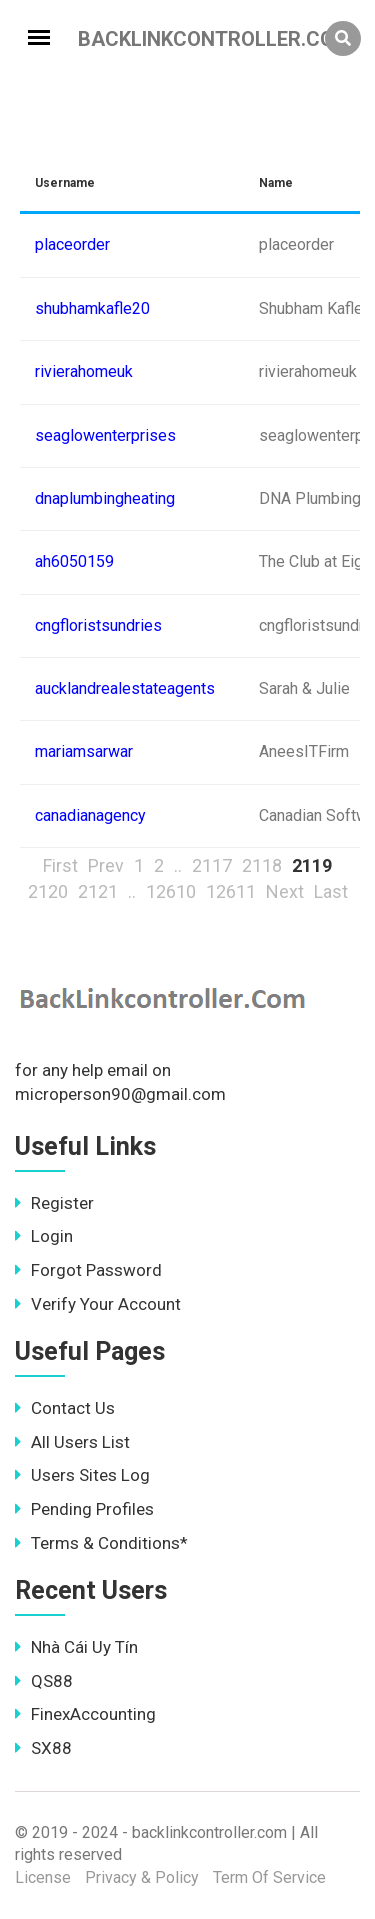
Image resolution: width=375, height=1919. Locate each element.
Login (44, 1236)
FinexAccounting (85, 1714)
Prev (106, 865)
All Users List (72, 1442)
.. (178, 865)
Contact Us (65, 1408)
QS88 (44, 1681)
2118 (262, 865)
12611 (231, 891)
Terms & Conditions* (101, 1543)
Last (331, 891)
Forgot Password (88, 1270)
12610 (171, 891)
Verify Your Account (98, 1304)
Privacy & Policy (142, 1877)
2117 (212, 865)
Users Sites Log (82, 1475)
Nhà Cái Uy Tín (76, 1647)
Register (54, 1203)
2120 (48, 891)
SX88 (43, 1748)
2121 (98, 891)
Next (285, 891)
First (60, 865)
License (43, 1877)
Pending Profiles (84, 1509)
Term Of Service (269, 1877)
